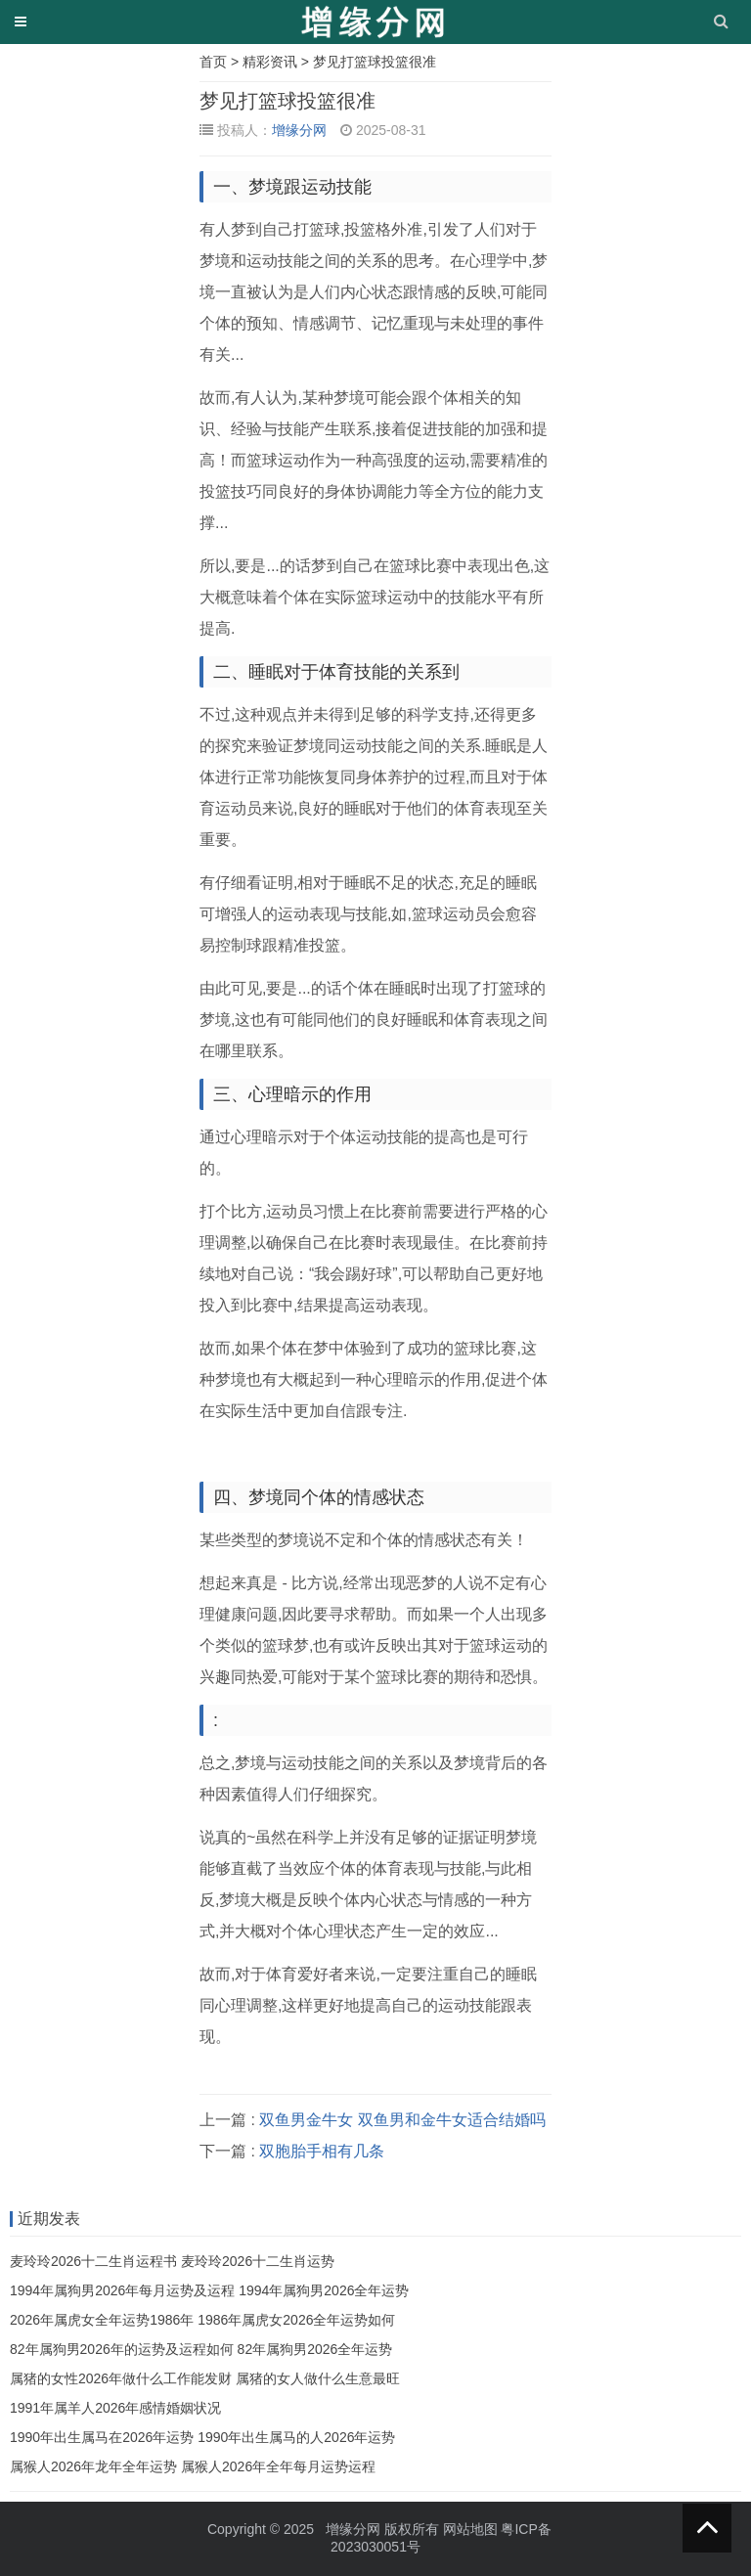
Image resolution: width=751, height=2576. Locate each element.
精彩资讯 (270, 61)
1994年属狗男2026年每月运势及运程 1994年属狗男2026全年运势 (209, 2290)
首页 (213, 61)
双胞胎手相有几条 (321, 2151)
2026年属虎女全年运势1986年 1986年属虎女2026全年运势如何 (202, 2320)
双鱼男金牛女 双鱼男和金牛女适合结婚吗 (402, 2119)
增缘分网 (299, 130)
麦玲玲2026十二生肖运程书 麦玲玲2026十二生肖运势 (172, 2261)
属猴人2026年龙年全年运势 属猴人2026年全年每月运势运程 (193, 2466)
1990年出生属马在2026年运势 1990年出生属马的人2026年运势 (202, 2437)
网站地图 (470, 2529)
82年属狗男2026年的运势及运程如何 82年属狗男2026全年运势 (201, 2349)
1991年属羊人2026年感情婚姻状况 (115, 2408)
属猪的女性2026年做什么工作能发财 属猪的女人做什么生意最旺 (205, 2378)
